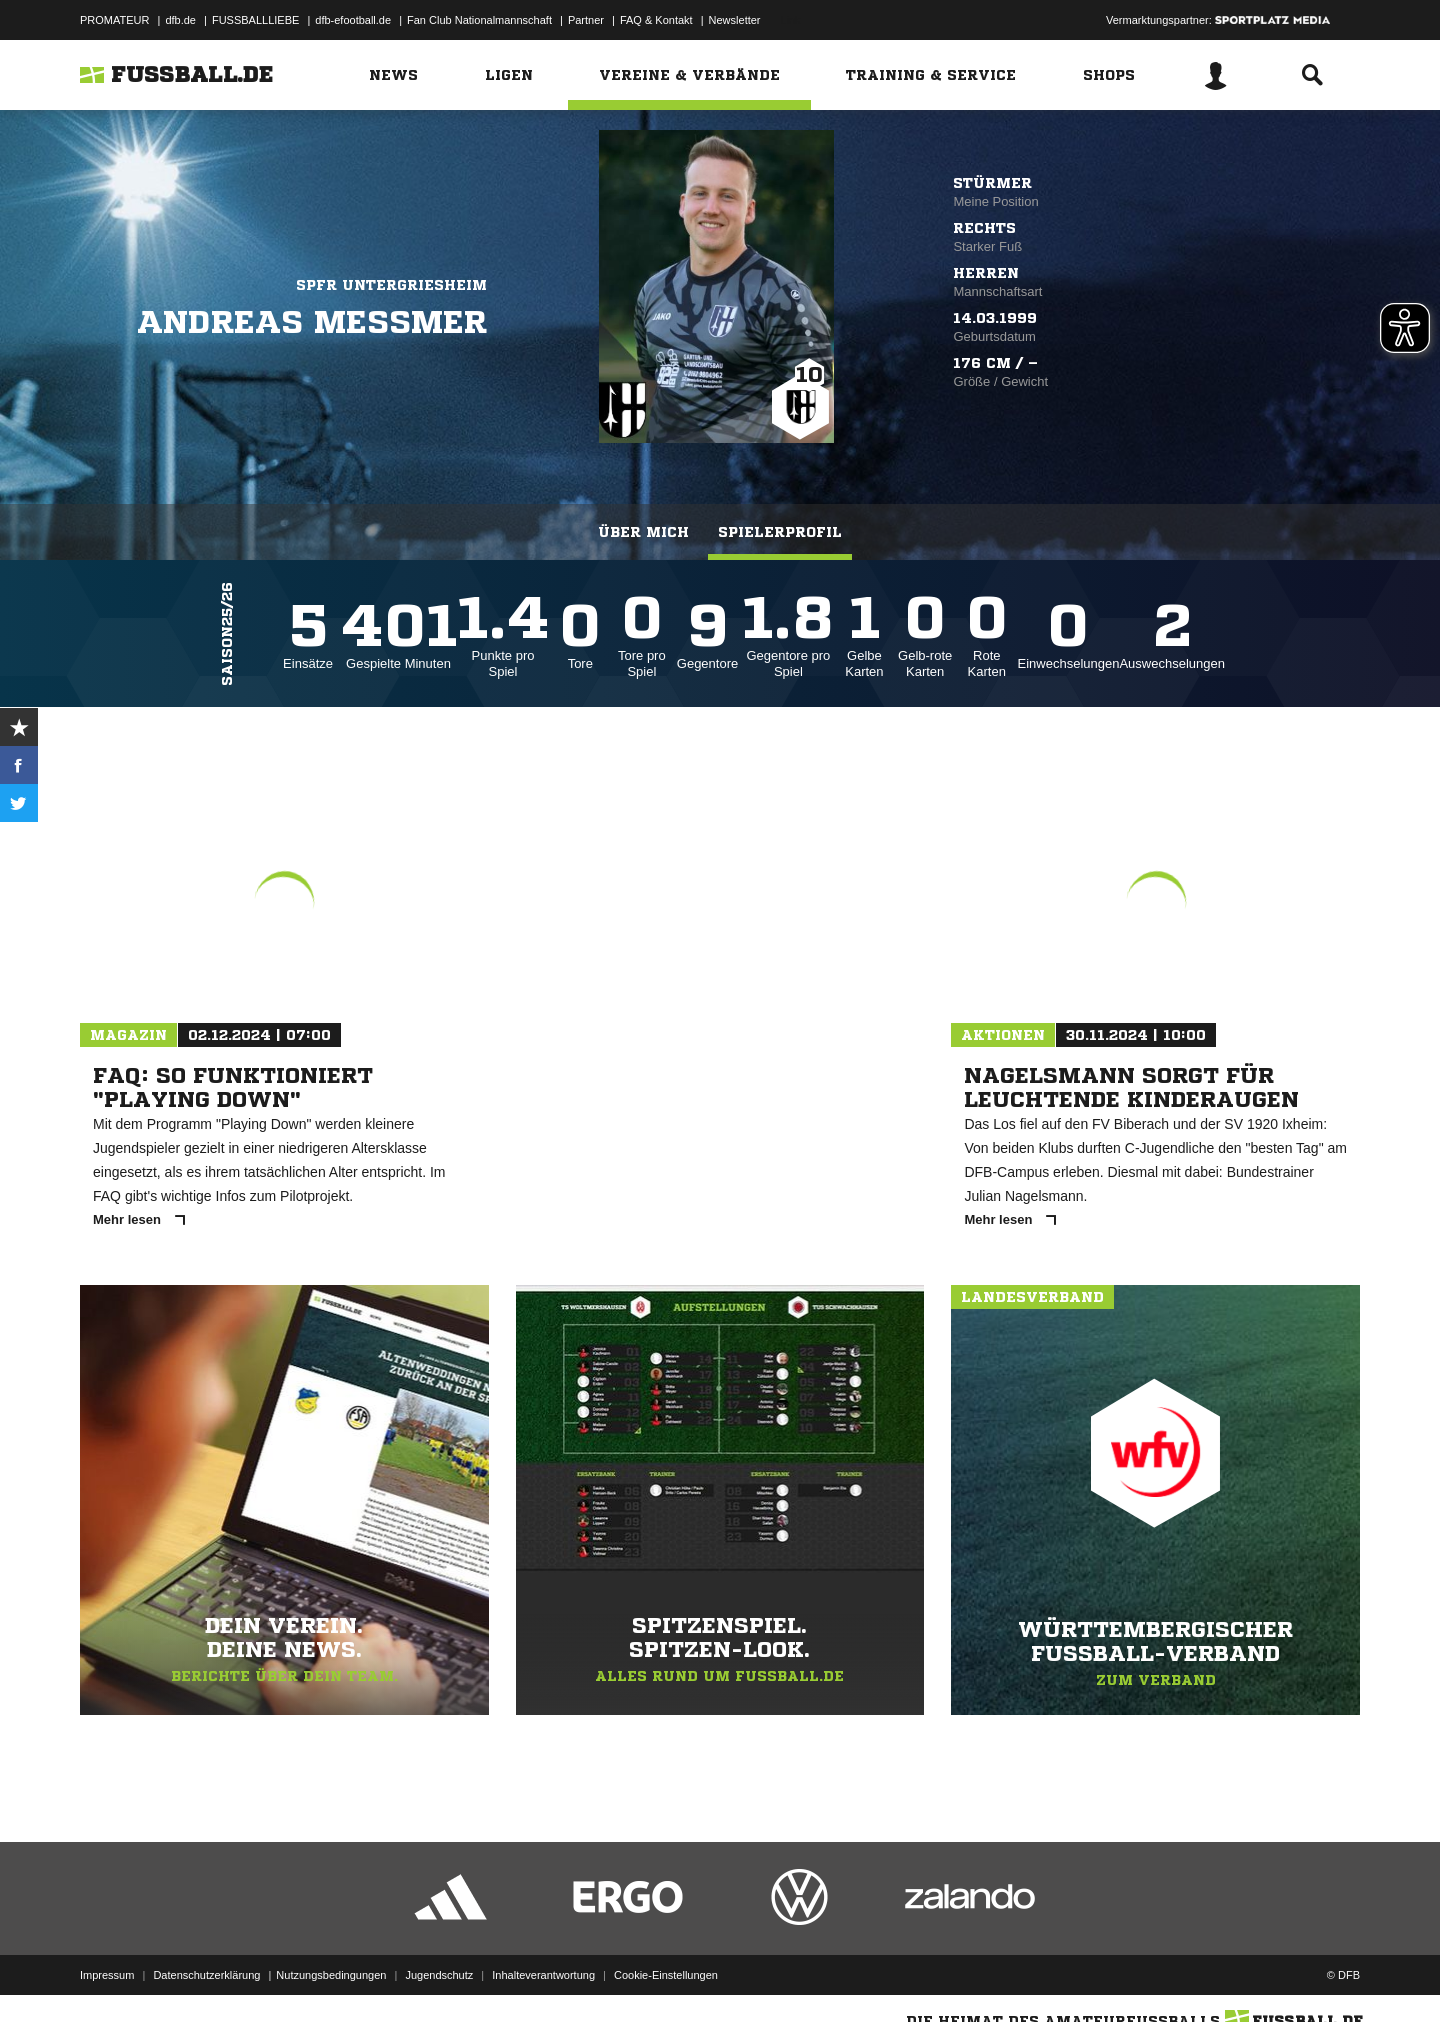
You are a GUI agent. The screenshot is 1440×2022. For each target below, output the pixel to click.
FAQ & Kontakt (656, 20)
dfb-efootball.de (353, 20)
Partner (586, 20)
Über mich (643, 532)
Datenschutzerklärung (206, 1975)
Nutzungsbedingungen (331, 1975)
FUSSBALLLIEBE (255, 20)
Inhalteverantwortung (543, 1975)
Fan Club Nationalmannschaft (479, 20)
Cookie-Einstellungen (666, 1975)
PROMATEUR (114, 20)
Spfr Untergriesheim (391, 285)
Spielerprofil (780, 532)
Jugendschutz (439, 1975)
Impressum (107, 1975)
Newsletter (735, 20)
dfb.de (180, 20)
